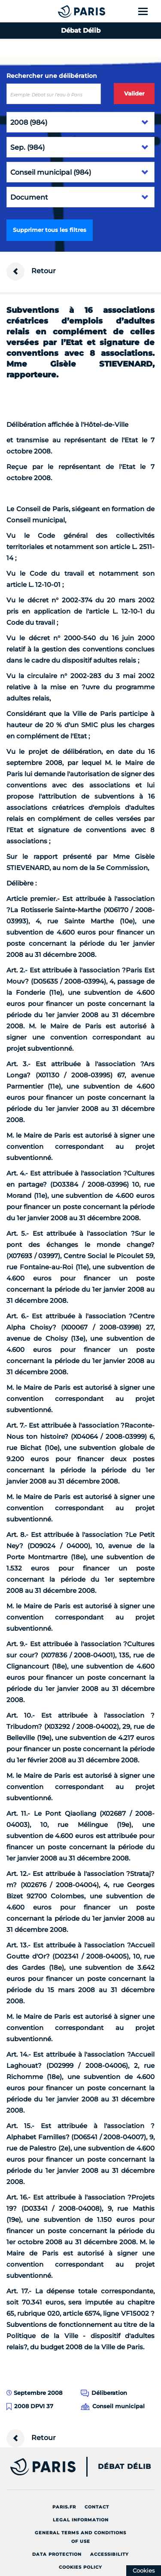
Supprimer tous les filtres (49, 229)
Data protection (57, 2554)
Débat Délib (124, 2467)
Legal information (81, 2520)
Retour (31, 271)
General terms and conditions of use (80, 2537)
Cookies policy (80, 2567)
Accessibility (109, 2554)
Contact (97, 2507)
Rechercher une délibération (51, 75)
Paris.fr (64, 2507)
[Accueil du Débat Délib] (64, 11)
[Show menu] (148, 11)
